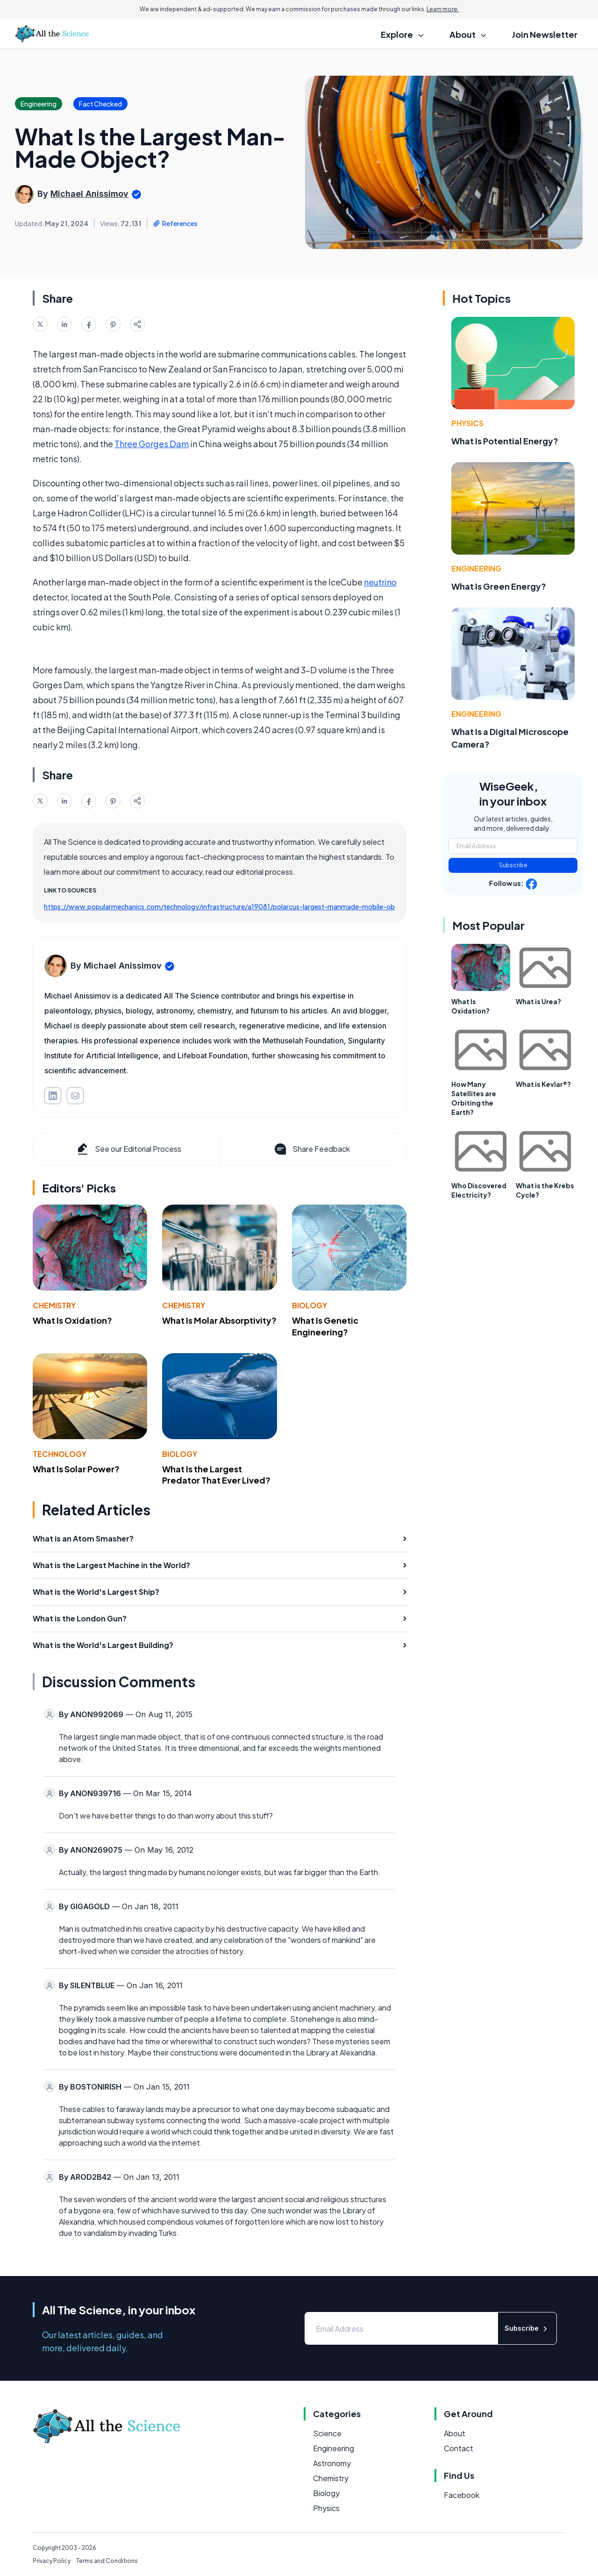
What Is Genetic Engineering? (325, 1326)
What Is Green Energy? (498, 586)
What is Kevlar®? (543, 1084)
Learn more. (443, 9)
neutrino (380, 582)
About (454, 2433)
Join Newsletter (544, 34)
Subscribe (513, 865)
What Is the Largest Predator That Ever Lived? (216, 1474)
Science (327, 2433)
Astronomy (332, 2463)
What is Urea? (538, 1001)
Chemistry (54, 1305)
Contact (458, 2448)
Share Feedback (311, 1149)
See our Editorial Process (128, 1149)
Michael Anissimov (89, 194)
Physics (467, 423)
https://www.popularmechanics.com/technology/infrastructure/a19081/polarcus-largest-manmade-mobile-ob (219, 906)
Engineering (476, 568)
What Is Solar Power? (76, 1468)
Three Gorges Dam (151, 443)
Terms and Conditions (107, 2560)
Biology (309, 1305)
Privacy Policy (52, 2560)
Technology (59, 1454)
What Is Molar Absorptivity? (219, 1320)
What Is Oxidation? (72, 1320)
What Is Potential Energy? (504, 440)
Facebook (461, 2495)
